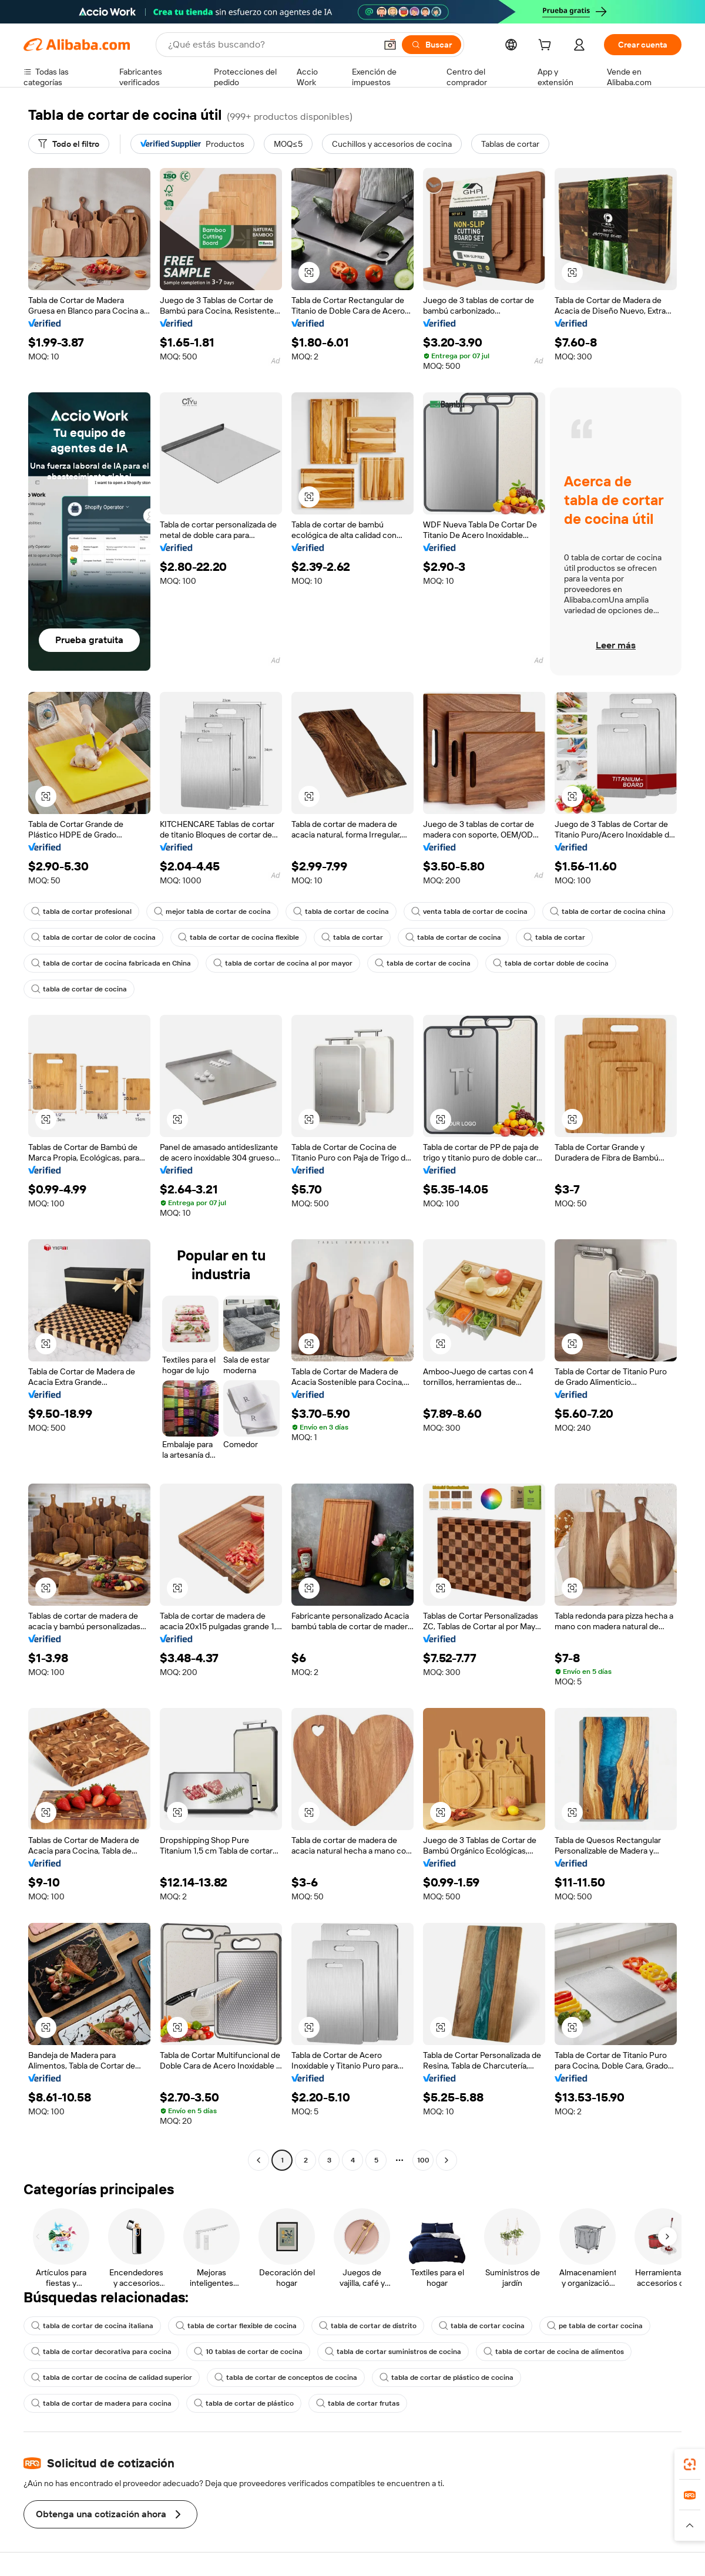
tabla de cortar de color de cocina (93, 937)
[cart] (547, 46)
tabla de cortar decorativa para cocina (101, 2351)
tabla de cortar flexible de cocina (236, 2325)
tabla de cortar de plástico (244, 2403)
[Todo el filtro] (68, 144)
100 (423, 2160)
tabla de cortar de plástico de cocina (446, 2377)
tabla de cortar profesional (81, 911)
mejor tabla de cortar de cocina (212, 911)
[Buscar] (431, 44)
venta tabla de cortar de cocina (469, 911)
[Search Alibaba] (271, 44)
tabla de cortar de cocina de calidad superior (111, 2377)
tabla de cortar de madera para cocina (101, 2403)
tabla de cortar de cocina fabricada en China (111, 963)
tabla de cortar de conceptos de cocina (285, 2377)
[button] (390, 45)
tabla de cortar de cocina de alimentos (554, 2351)
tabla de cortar (352, 937)
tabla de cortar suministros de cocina (393, 2351)
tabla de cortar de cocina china (608, 911)
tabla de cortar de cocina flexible (238, 937)
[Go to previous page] (258, 2160)
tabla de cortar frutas (358, 2403)
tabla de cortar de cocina (341, 911)
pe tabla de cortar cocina (595, 2325)
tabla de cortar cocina (482, 2325)
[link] (689, 2464)
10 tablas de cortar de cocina (248, 2351)
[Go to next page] (446, 2160)
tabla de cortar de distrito (368, 2325)
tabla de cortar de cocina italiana (92, 2325)
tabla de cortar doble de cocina (551, 963)
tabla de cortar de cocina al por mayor (282, 963)
